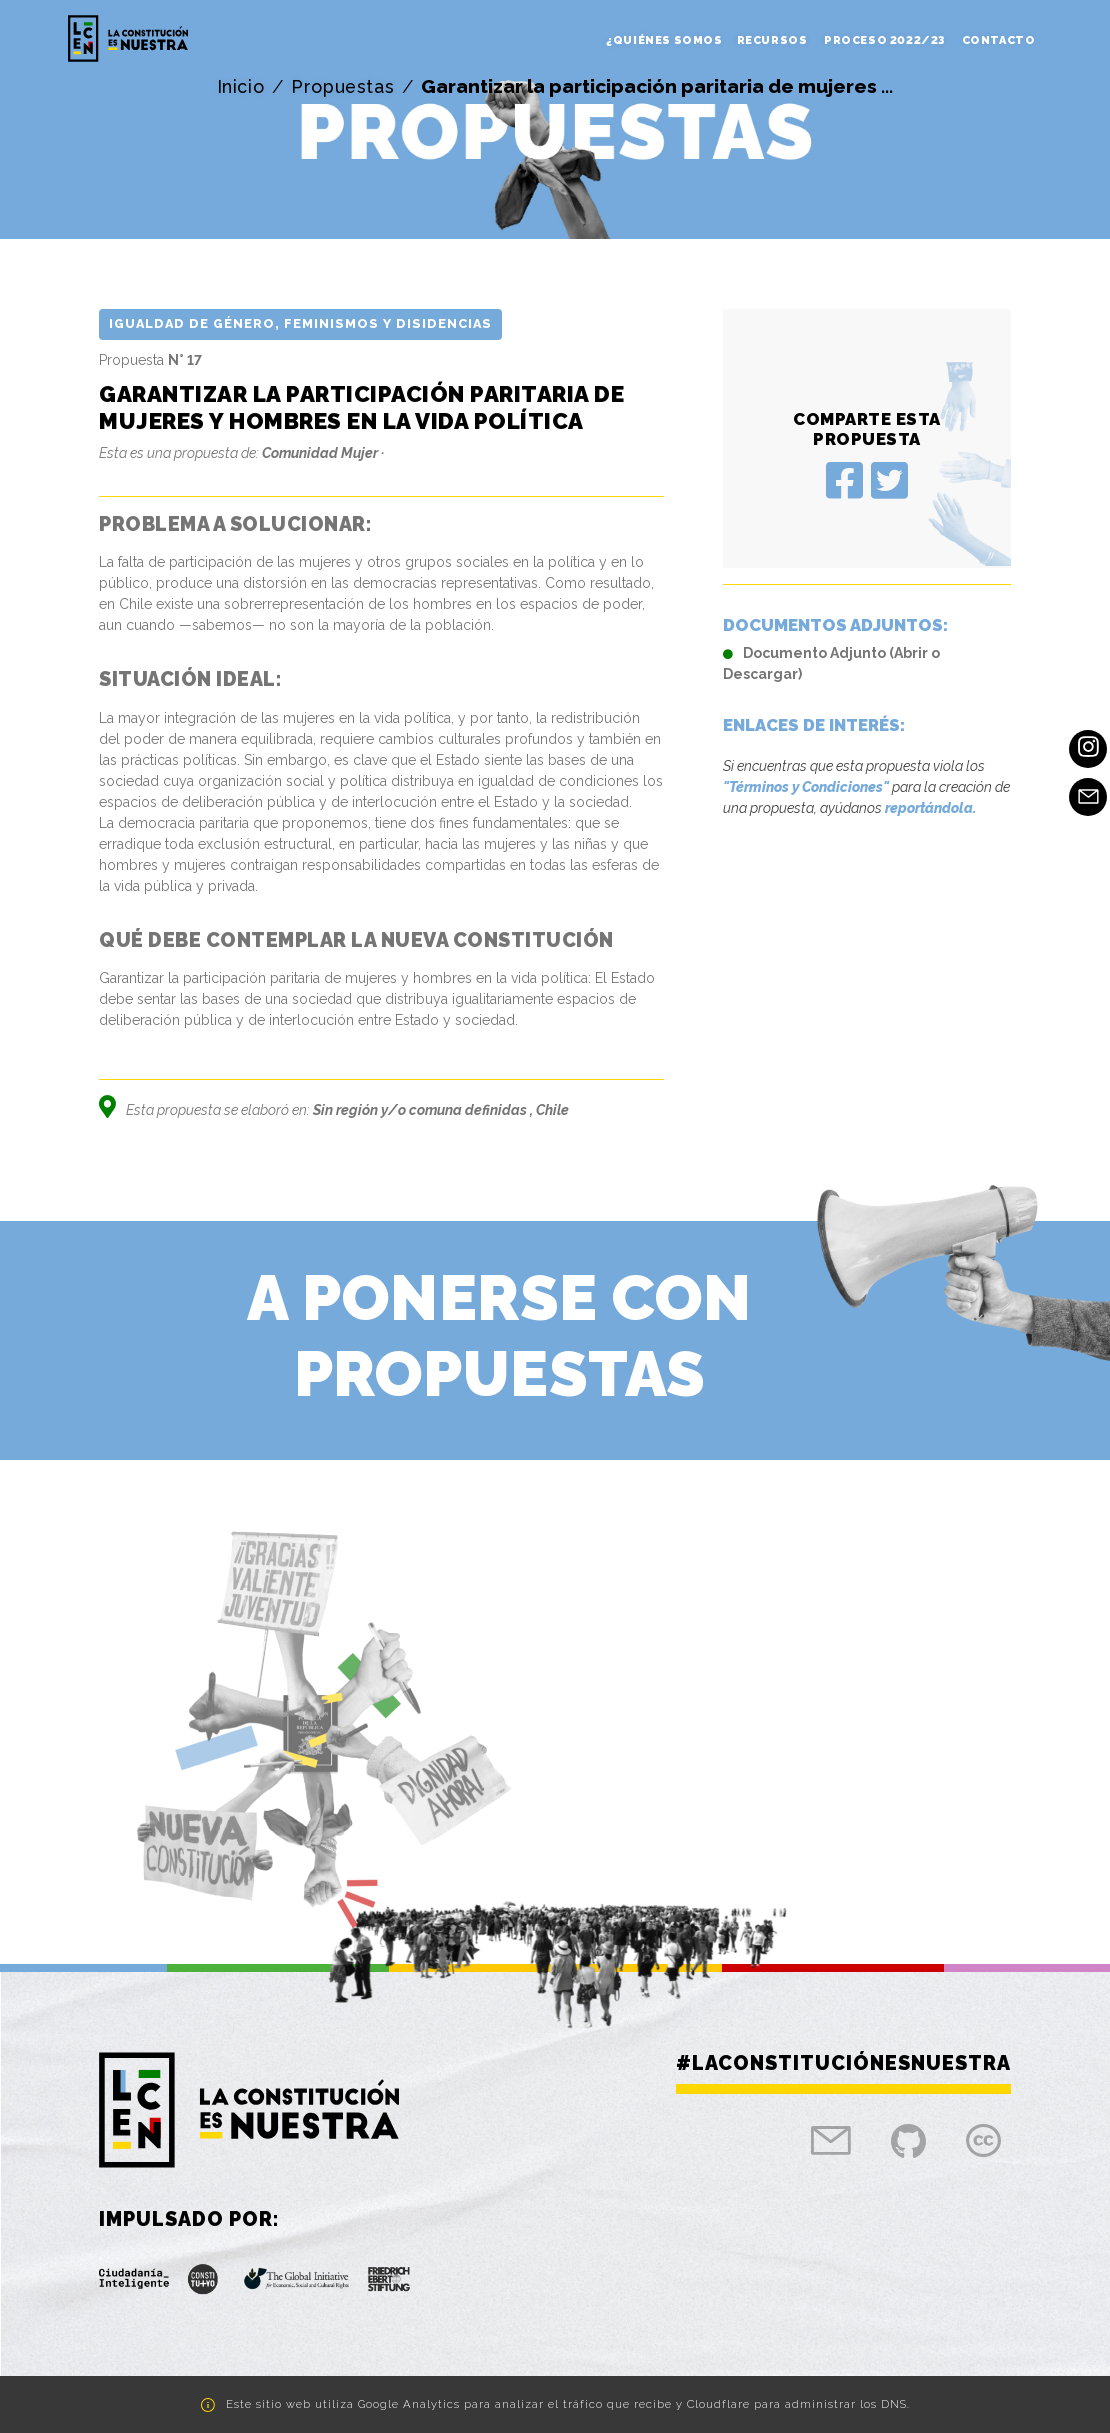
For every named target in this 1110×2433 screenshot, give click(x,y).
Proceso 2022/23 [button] (886, 40)
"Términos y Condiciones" (806, 787)
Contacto (999, 40)
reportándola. (930, 808)
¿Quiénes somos (664, 40)
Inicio (240, 86)
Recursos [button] (773, 40)
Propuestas (343, 86)
